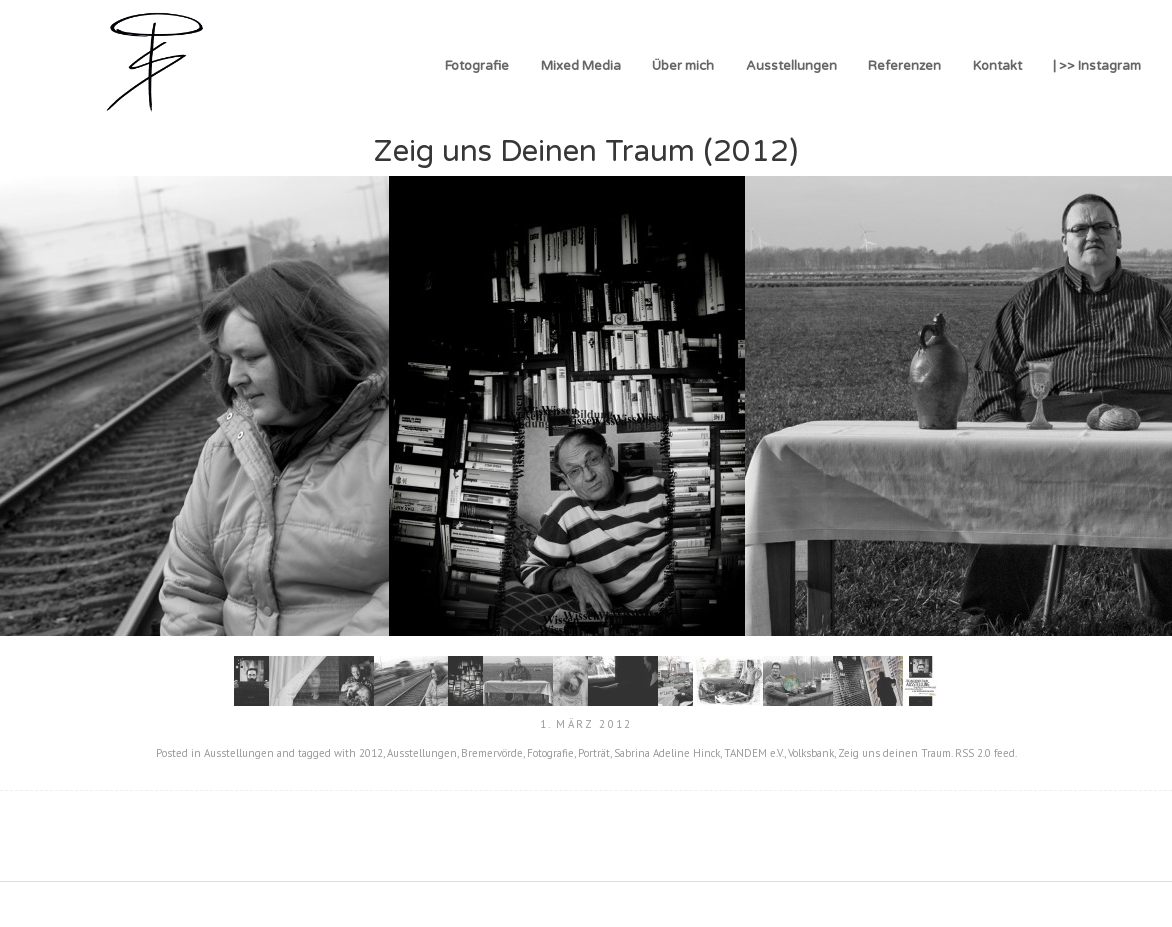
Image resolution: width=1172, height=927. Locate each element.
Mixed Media (581, 66)
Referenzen (904, 66)
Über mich (683, 66)
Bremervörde (492, 753)
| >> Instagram (1097, 66)
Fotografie (477, 66)
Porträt (594, 753)
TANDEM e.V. (754, 753)
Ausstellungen (791, 66)
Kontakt (997, 66)
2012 (371, 753)
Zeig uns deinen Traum (894, 753)
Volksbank (811, 753)
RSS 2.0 (973, 753)
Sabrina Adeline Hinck (667, 753)
